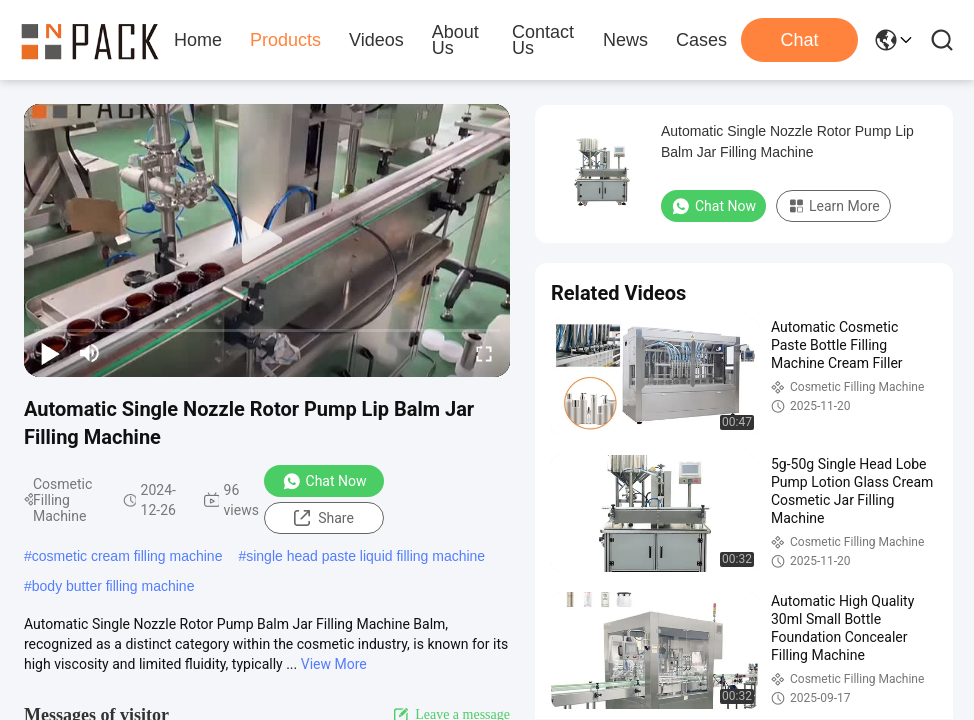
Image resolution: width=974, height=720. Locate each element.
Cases (701, 40)
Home (198, 40)
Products (285, 40)
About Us (455, 40)
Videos (376, 40)
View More (334, 664)
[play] (267, 241)
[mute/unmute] (90, 353)
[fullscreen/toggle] (484, 353)
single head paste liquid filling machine (365, 556)
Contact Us (543, 40)
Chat (799, 40)
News (625, 40)
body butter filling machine (113, 586)
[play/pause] (50, 353)
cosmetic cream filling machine (127, 556)
